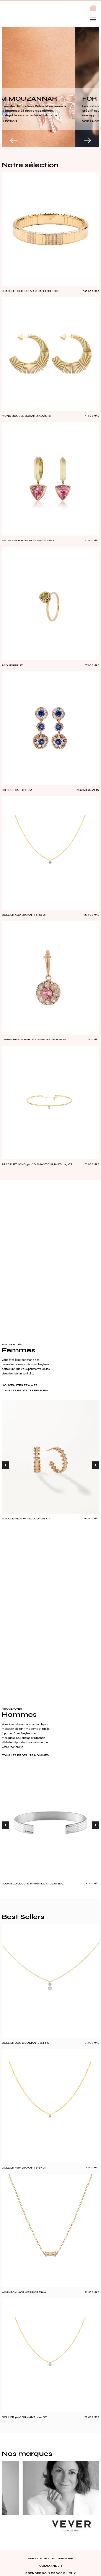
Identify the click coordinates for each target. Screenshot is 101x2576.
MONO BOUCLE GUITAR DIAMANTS (26, 415)
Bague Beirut (12, 665)
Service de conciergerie (50, 2558)
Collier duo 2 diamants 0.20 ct (26, 2042)
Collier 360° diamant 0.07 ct (24, 2167)
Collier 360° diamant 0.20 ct (24, 914)
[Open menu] (93, 19)
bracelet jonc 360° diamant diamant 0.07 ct (37, 1164)
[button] (93, 8)
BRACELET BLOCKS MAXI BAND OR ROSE (30, 291)
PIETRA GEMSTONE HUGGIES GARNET (28, 540)
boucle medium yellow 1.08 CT (26, 1518)
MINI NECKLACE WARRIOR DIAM (24, 2292)
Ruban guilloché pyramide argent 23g (33, 1883)
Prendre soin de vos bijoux (50, 2573)
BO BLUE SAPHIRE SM (17, 790)
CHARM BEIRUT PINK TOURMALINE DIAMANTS (34, 1039)
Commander (50, 2565)
